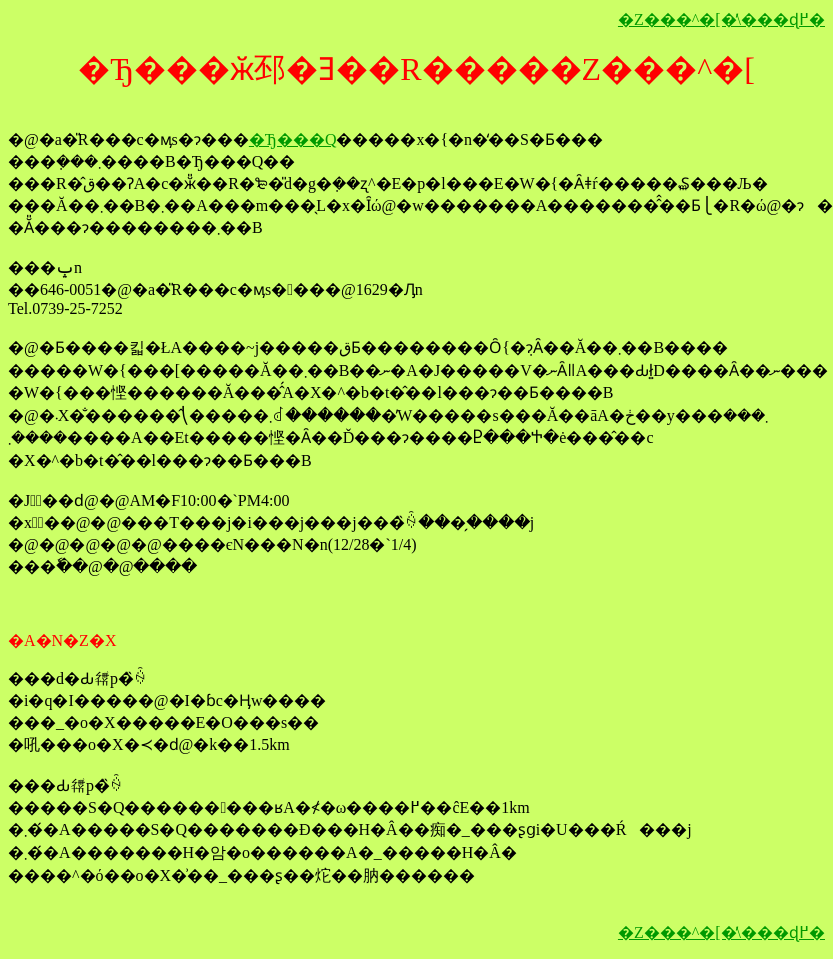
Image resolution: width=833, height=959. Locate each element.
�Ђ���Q (293, 139)
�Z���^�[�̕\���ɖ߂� (721, 19)
